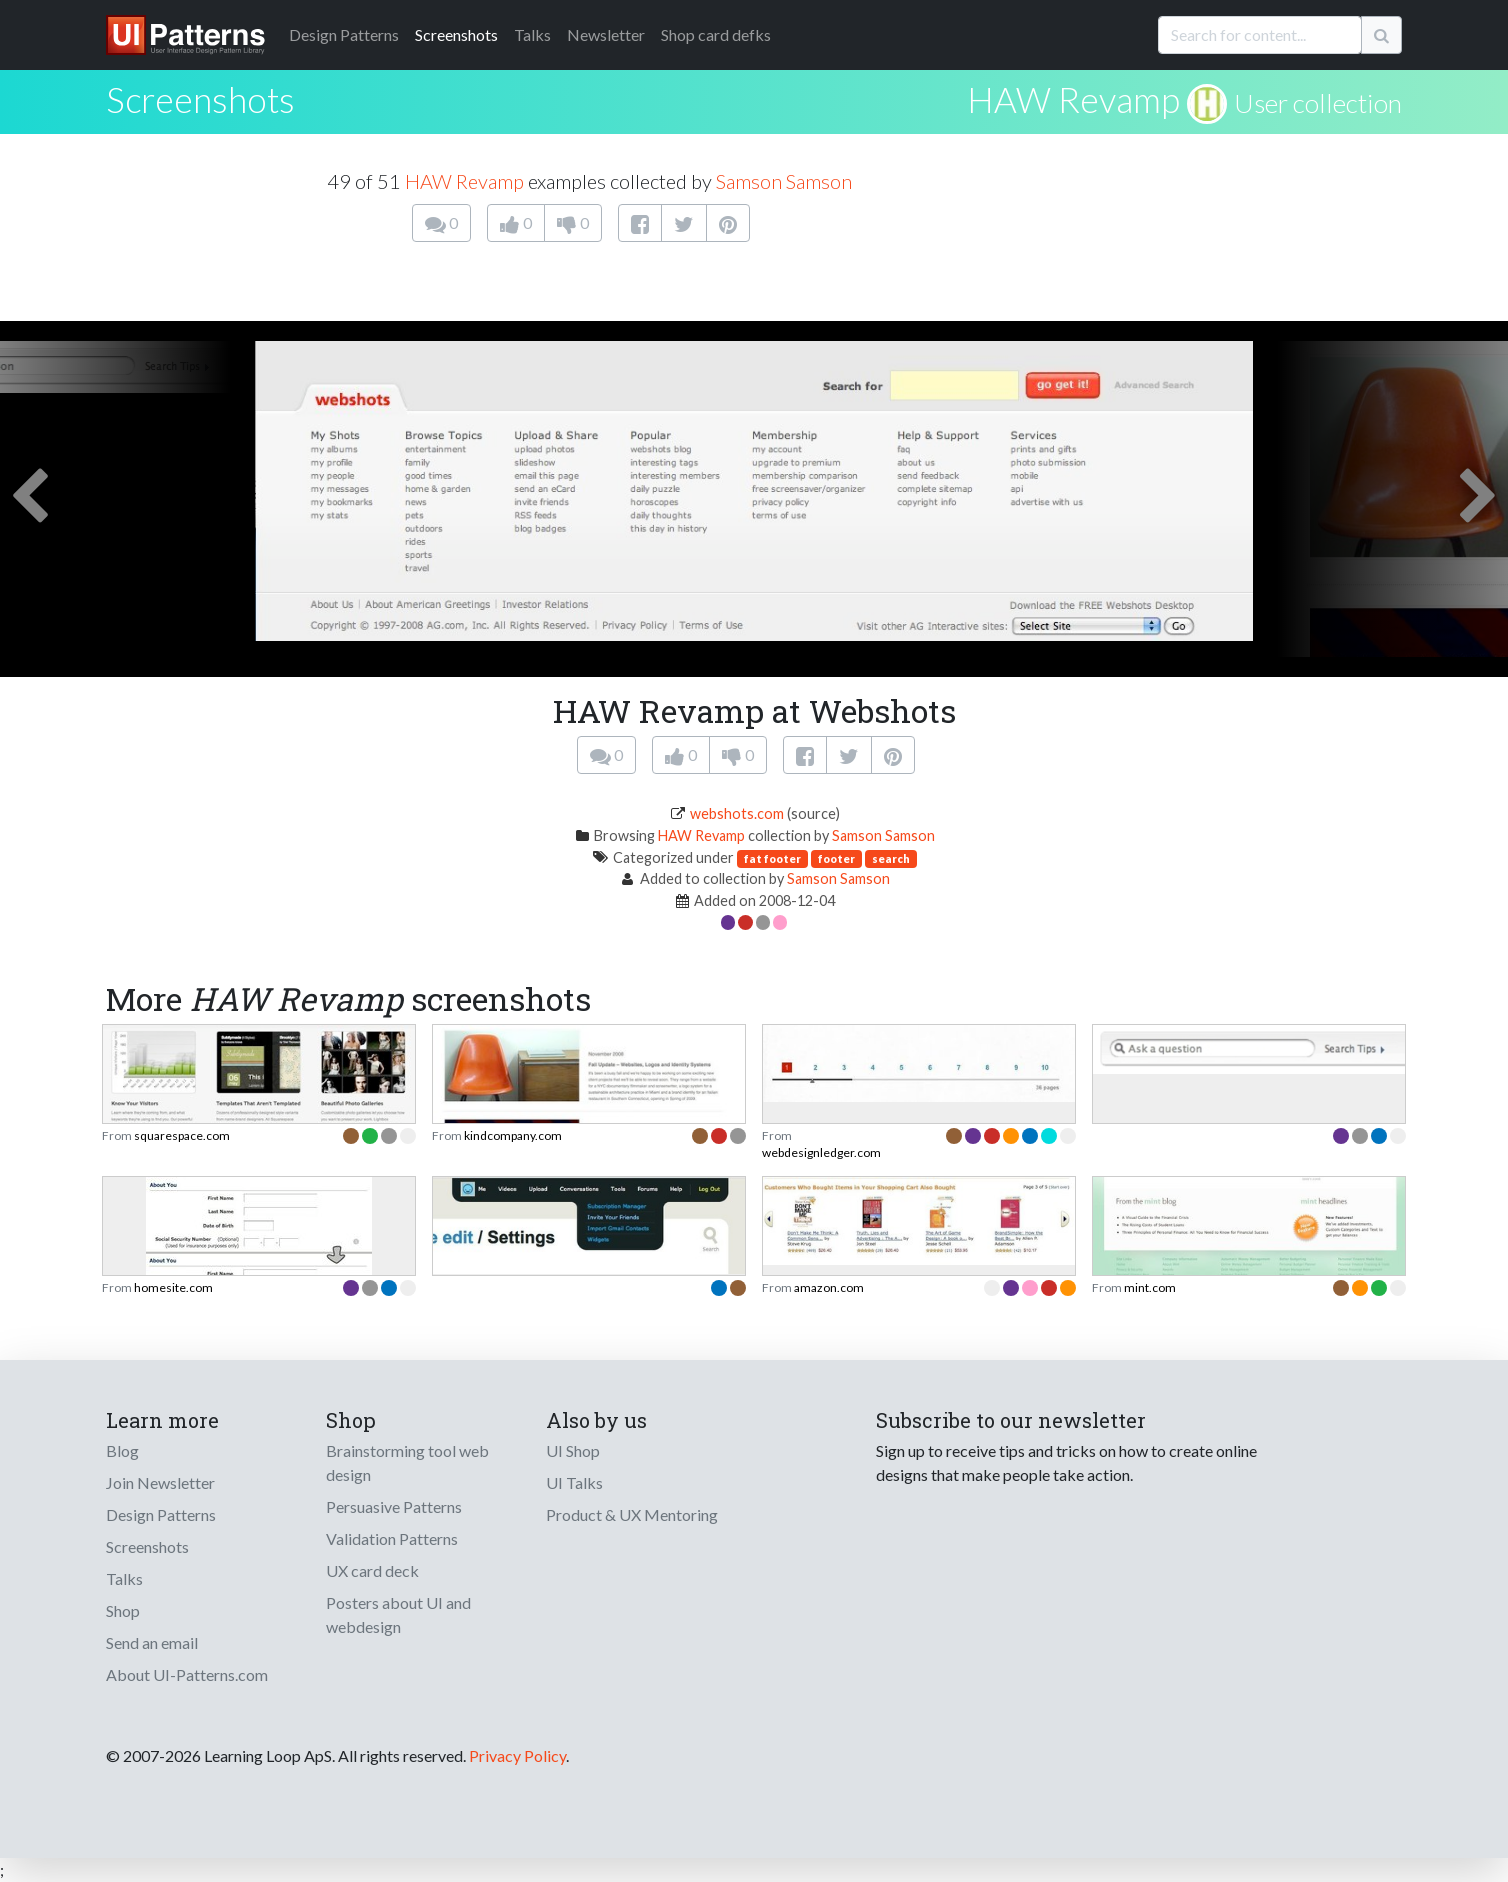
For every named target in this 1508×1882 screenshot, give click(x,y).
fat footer (772, 858)
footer (836, 858)
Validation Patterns (392, 1538)
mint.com (1150, 1287)
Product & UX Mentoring (632, 1514)
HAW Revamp (1073, 99)
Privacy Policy (517, 1755)
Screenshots (456, 34)
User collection (1318, 103)
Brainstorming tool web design (407, 1462)
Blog (122, 1450)
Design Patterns (161, 1514)
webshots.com (737, 813)
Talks (532, 34)
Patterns (344, 34)
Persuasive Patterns (394, 1506)
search (891, 858)
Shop (123, 1610)
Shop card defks (716, 34)
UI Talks (574, 1482)
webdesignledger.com (821, 1152)
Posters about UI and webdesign (398, 1614)
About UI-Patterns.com (187, 1674)
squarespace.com (182, 1135)
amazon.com (829, 1287)
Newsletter (606, 34)
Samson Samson (784, 181)
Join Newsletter (160, 1482)
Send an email (152, 1642)
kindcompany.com (513, 1135)
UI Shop (573, 1450)
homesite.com (173, 1287)
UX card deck (372, 1570)
